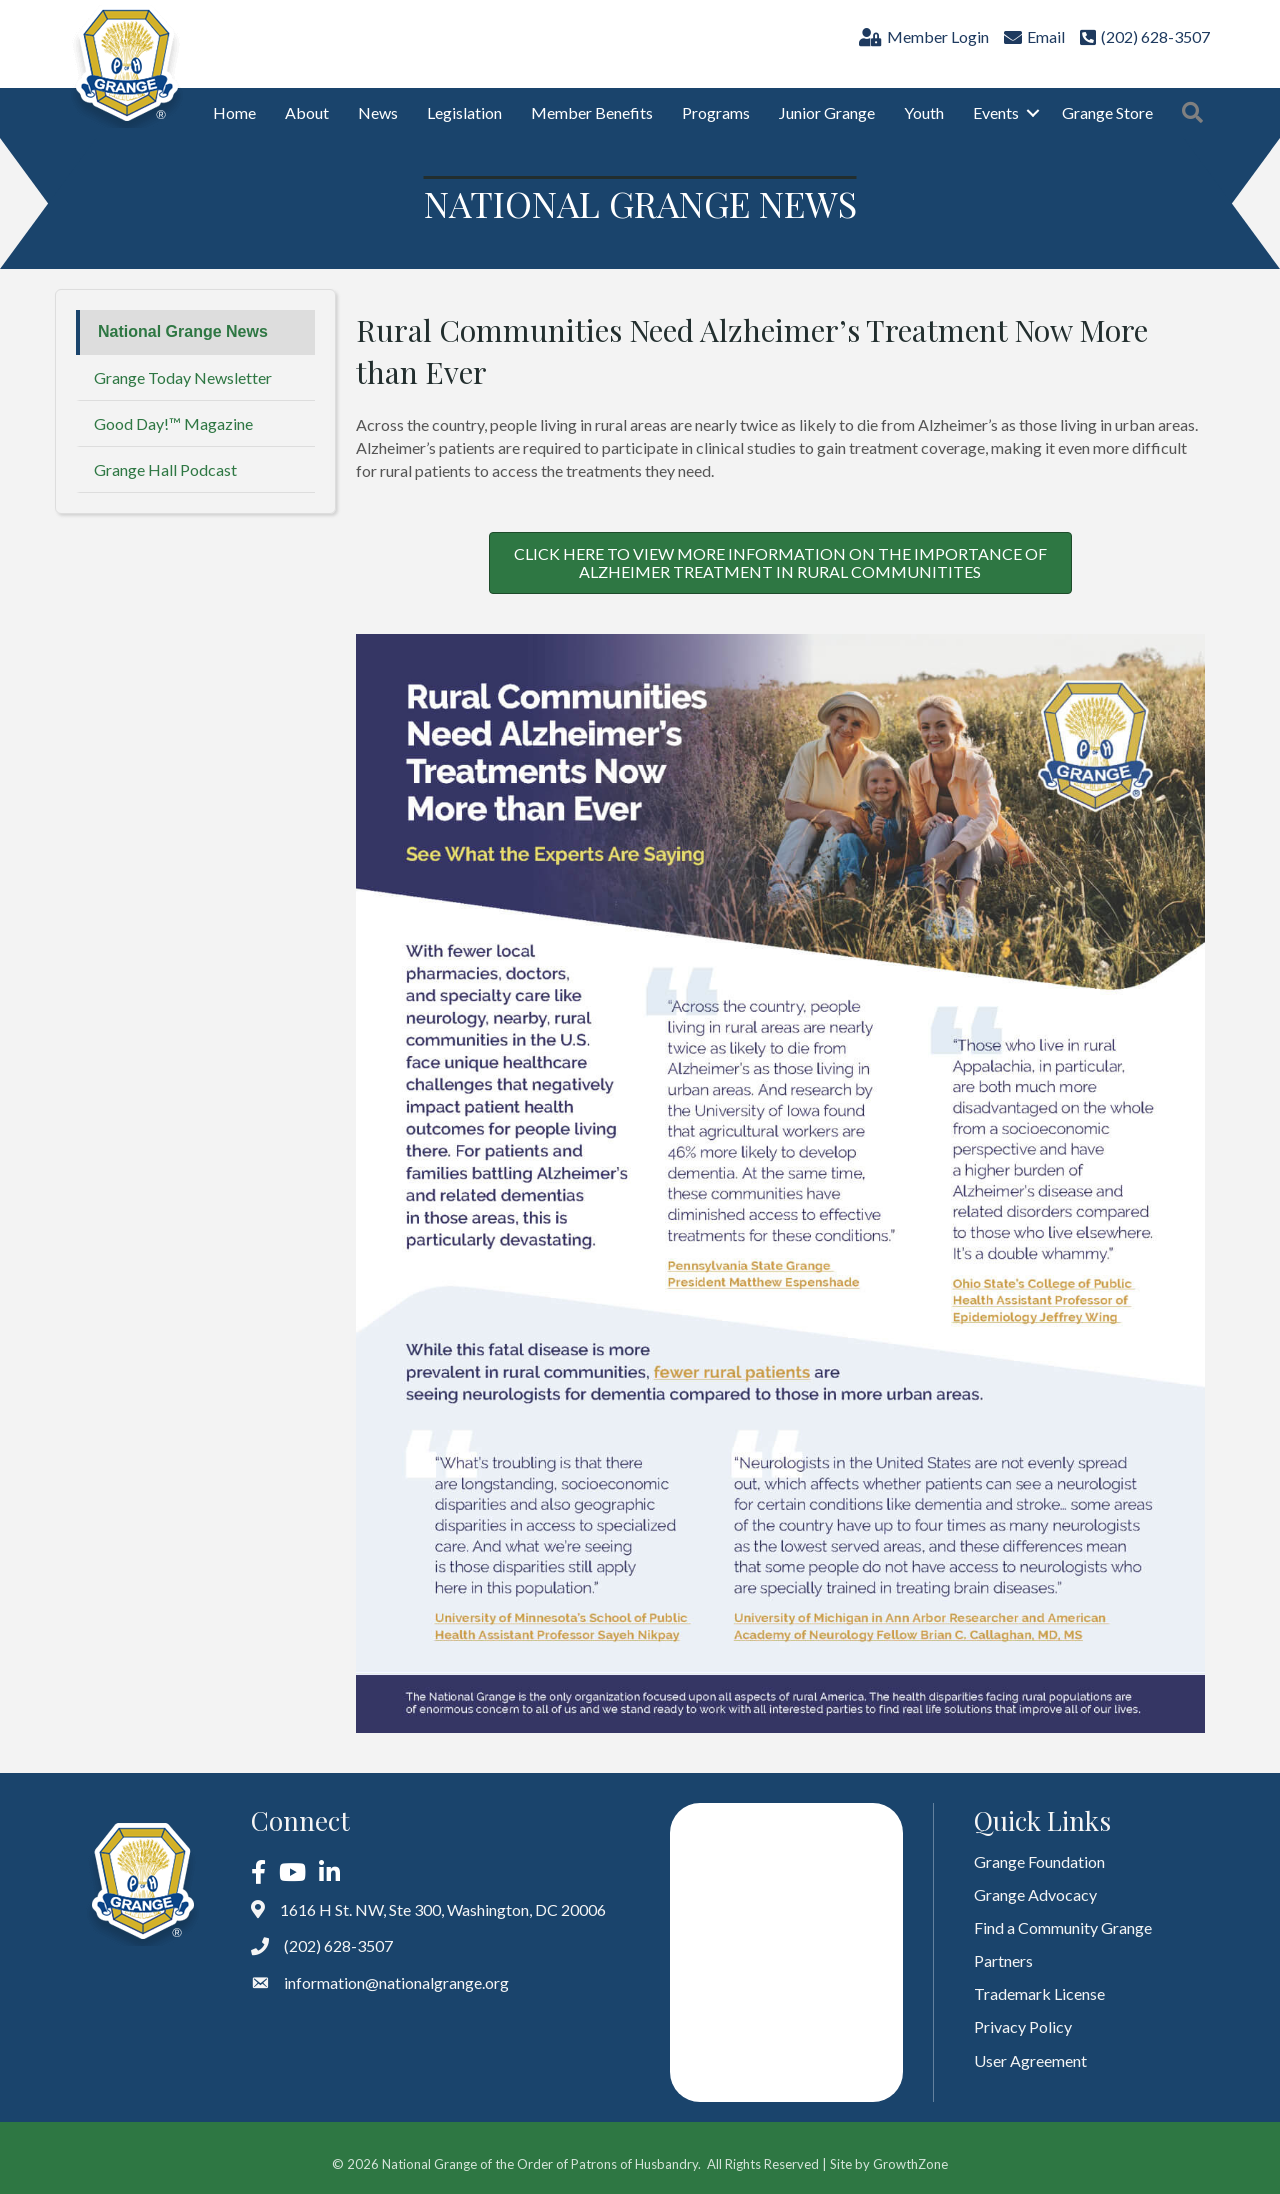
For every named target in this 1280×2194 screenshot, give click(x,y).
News (378, 112)
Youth (924, 112)
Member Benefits (592, 112)
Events (996, 112)
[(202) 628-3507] (1142, 36)
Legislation (464, 112)
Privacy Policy (1023, 2026)
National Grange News (183, 331)
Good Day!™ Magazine (173, 423)
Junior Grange (827, 112)
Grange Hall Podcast (165, 469)
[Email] (1032, 36)
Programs (716, 112)
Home (234, 112)
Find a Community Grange (1063, 1927)
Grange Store (1107, 112)
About (307, 112)
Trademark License (1039, 1993)
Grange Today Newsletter (183, 377)
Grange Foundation (1039, 1861)
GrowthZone (910, 2164)
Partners (1003, 1960)
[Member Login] (921, 36)
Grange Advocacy (1035, 1894)
